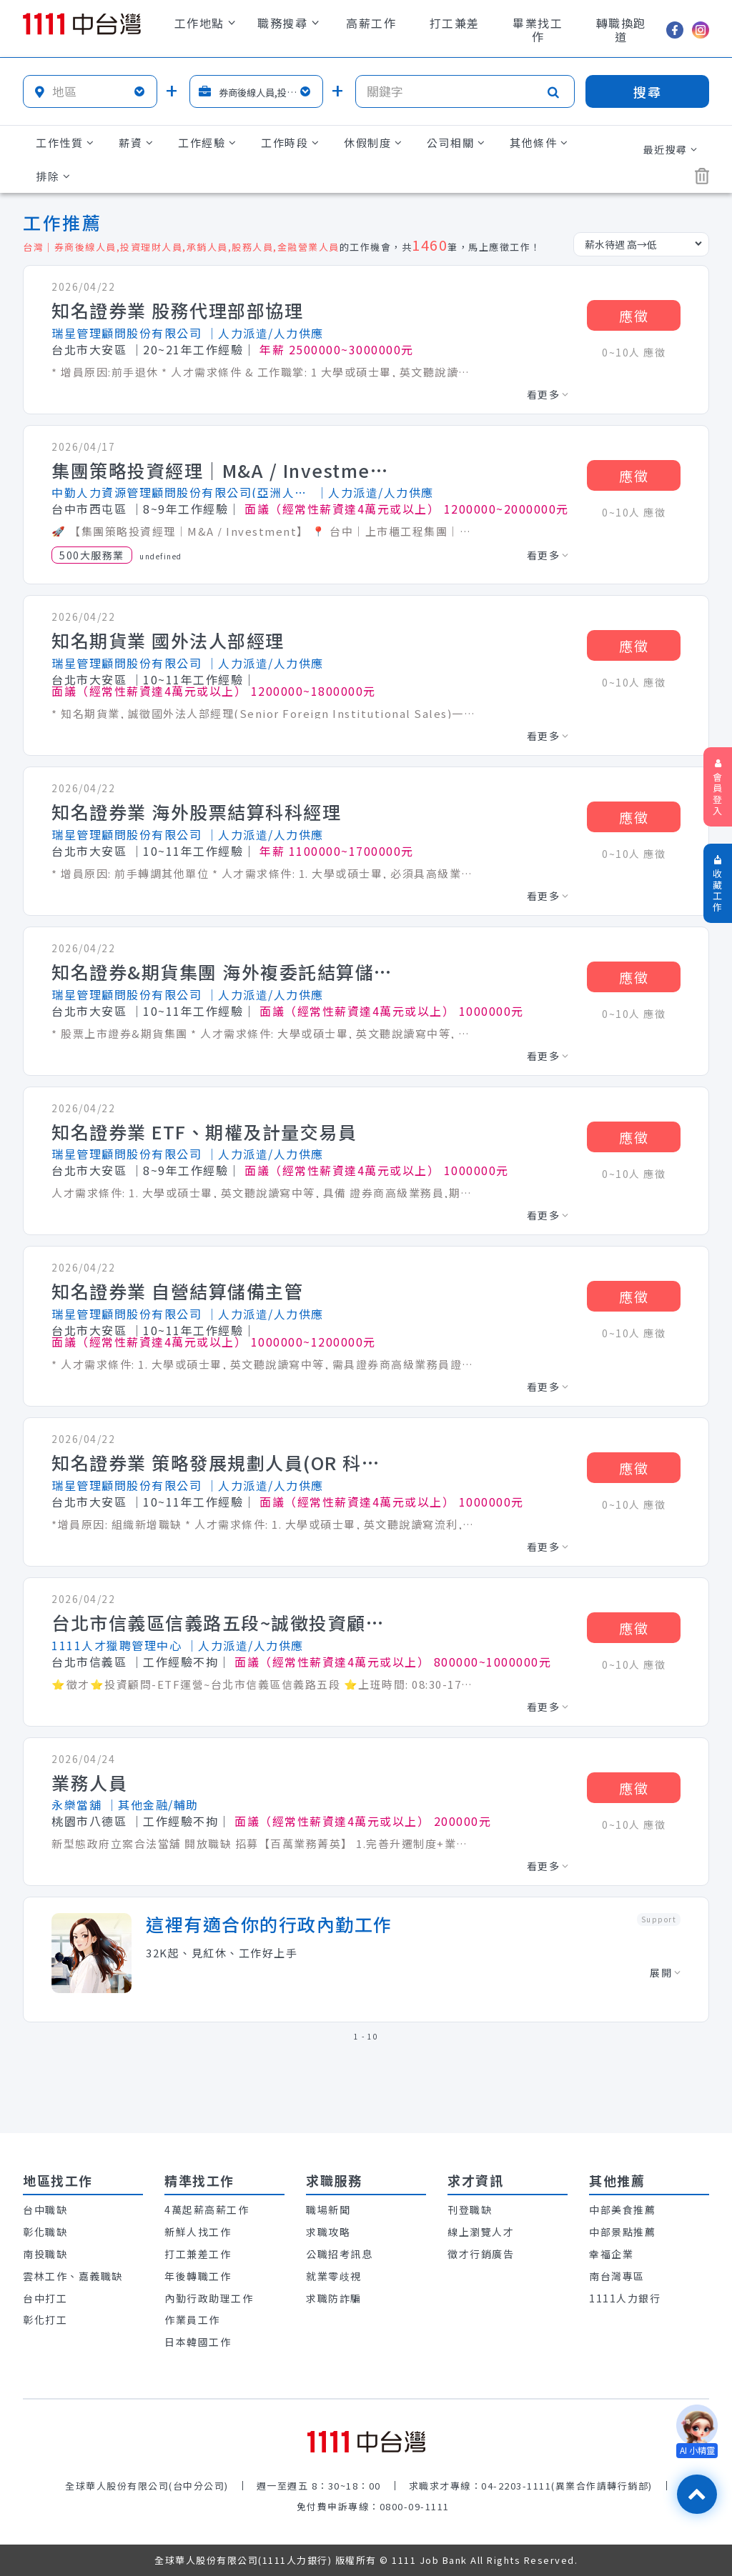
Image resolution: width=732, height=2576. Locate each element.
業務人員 (89, 1783)
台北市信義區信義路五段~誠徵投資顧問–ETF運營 (223, 1623)
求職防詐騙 (334, 2298)
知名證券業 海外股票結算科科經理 (196, 812)
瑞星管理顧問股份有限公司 (126, 333)
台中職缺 (45, 2209)
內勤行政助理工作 (208, 2298)
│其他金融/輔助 (152, 1804)
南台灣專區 (617, 2276)
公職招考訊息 (339, 2254)
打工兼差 (455, 22)
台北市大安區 (89, 349)
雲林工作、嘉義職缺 (73, 2276)
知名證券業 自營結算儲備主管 (177, 1291)
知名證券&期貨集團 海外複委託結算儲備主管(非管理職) (223, 972)
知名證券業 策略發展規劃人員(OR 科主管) (223, 1463)
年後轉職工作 (197, 2276)
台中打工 (45, 2298)
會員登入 (718, 788)
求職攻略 (328, 2232)
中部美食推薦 (622, 2209)
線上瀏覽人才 (480, 2232)
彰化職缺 (45, 2232)
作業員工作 (192, 2319)
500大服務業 (91, 555)
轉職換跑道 (621, 29)
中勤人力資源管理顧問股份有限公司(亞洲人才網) (181, 492)
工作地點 (205, 22)
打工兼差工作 (197, 2254)
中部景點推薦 (622, 2232)
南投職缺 (45, 2254)
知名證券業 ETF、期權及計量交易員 (204, 1132)
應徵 (634, 315)
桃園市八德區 (89, 1821)
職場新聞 (328, 2209)
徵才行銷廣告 (480, 2254)
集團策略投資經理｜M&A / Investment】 (223, 471)
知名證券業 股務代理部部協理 (177, 311)
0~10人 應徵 (634, 352)
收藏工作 (718, 884)
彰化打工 (45, 2319)
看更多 (548, 394)
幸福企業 (611, 2254)
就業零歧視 (334, 2276)
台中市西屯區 (89, 508)
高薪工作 (371, 22)
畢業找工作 (538, 29)
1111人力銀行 (625, 2298)
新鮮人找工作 (197, 2232)
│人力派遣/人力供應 (265, 333)
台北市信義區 (89, 1661)
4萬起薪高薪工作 (206, 2209)
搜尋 (647, 91)
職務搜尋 (288, 22)
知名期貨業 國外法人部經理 (168, 641)
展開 (665, 1972)
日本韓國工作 (197, 2342)
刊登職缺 (469, 2209)
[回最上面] (697, 2494)
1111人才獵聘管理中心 (116, 1645)
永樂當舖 (76, 1804)
